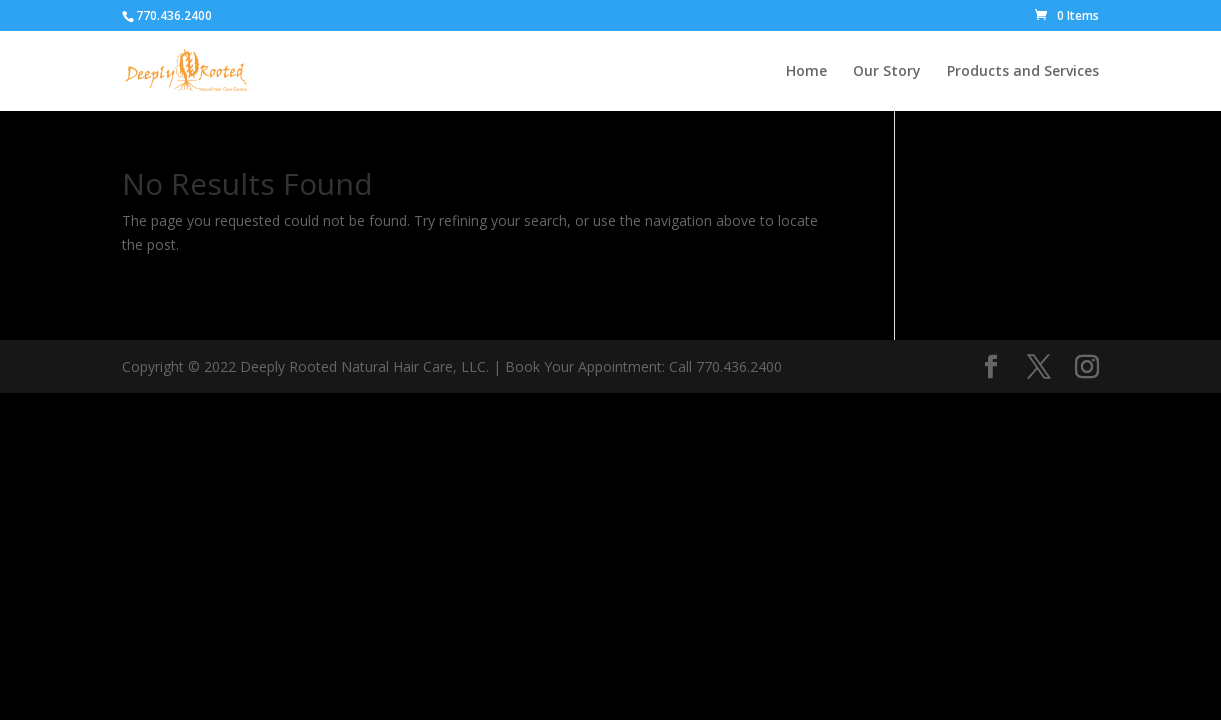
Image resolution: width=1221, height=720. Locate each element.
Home (806, 72)
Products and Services (1023, 72)
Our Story (887, 72)
